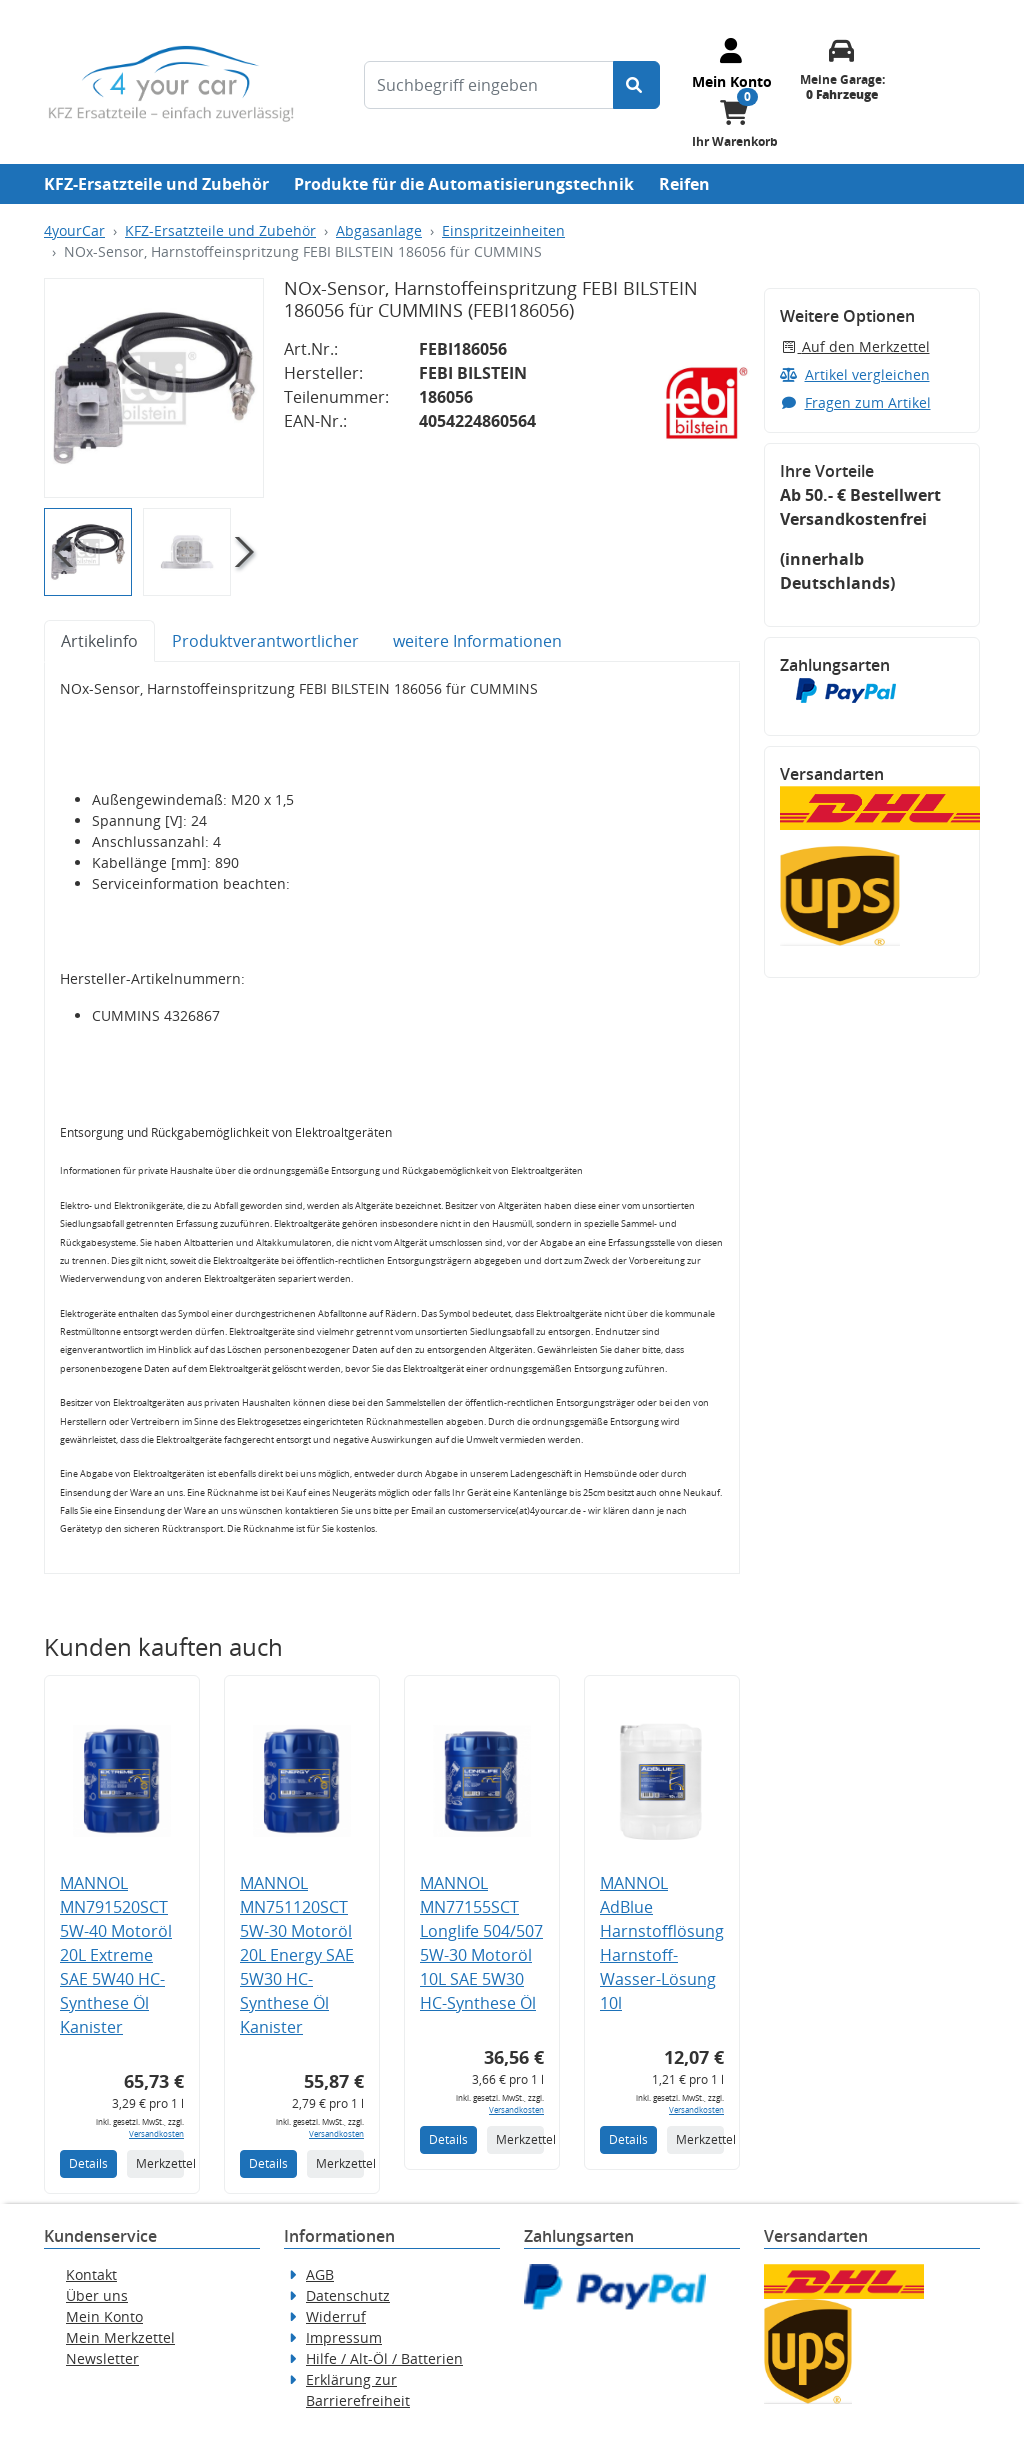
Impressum (344, 2337)
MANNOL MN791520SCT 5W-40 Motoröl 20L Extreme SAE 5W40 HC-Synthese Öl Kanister (116, 1955)
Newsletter (102, 2358)
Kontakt (91, 2274)
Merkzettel (160, 2163)
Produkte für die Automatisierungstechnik (464, 184)
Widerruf (336, 2316)
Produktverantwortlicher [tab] (265, 641)
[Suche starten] (636, 85)
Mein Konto (104, 2316)
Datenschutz (348, 2295)
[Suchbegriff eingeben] (489, 85)
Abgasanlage (379, 230)
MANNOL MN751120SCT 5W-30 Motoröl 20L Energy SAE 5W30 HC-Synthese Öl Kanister (297, 1955)
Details (88, 2163)
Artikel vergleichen (855, 374)
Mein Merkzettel (120, 2337)
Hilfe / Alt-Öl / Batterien (384, 2358)
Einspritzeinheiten (503, 230)
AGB (320, 2274)
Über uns (97, 2295)
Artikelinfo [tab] (99, 641)
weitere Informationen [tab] (477, 641)
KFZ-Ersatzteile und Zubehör (156, 184)
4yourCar (74, 230)
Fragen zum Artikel (855, 402)
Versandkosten (156, 2133)
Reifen (684, 184)
